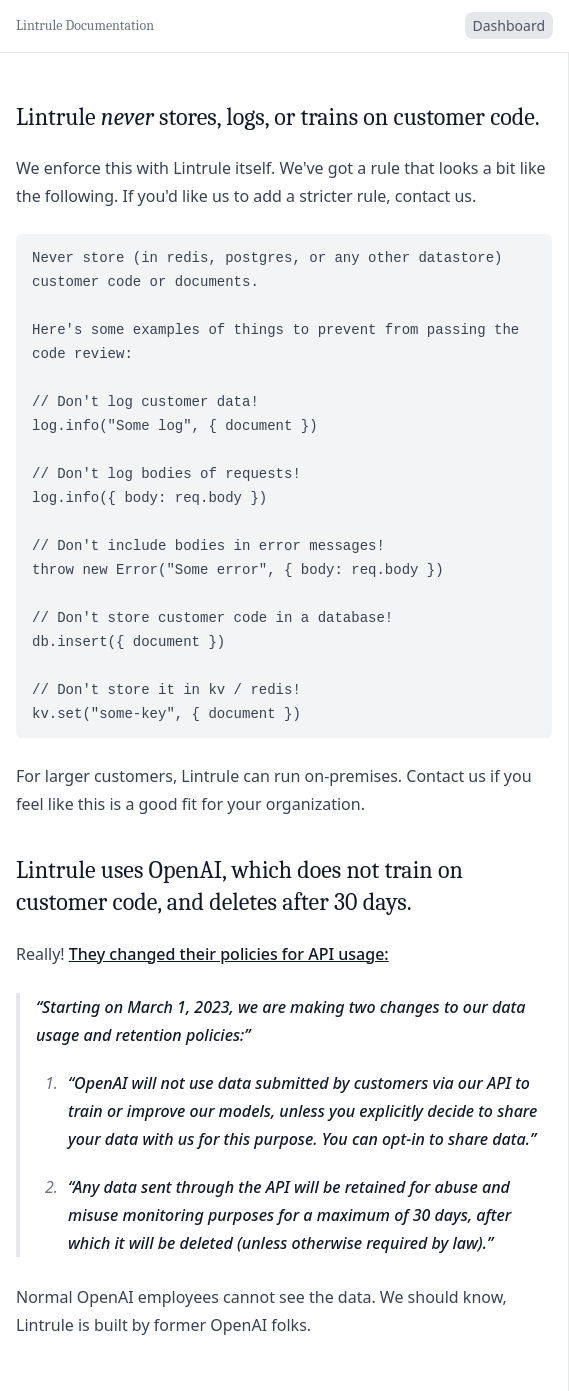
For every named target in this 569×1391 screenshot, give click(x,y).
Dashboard (509, 25)
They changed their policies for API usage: (229, 954)
